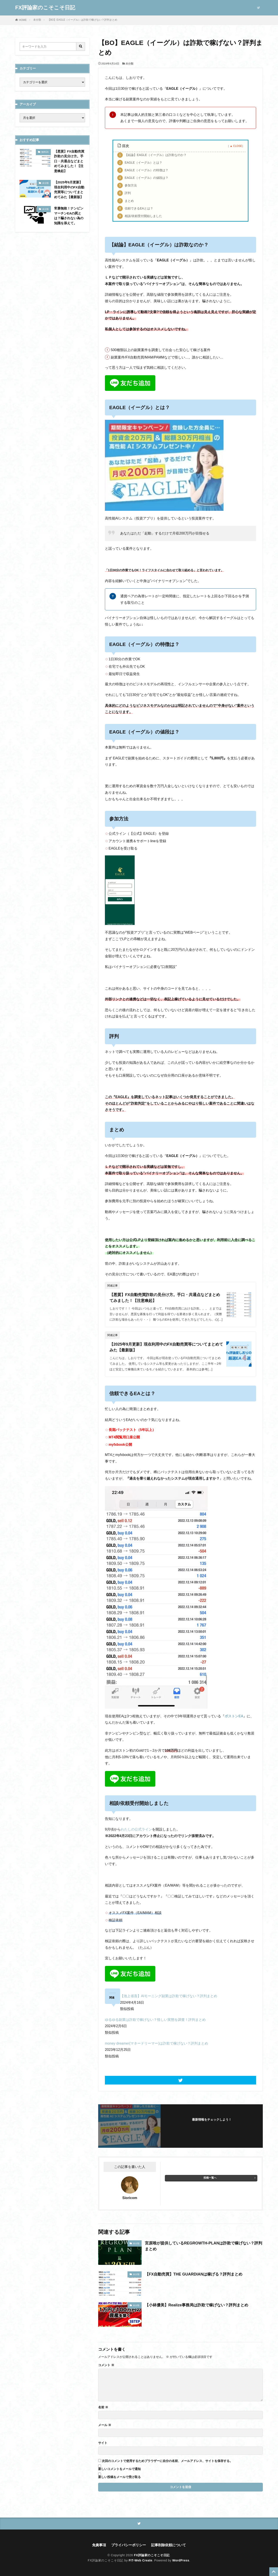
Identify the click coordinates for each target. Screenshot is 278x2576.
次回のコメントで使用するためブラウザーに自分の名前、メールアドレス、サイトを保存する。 (167, 2460)
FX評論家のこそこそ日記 (45, 7)
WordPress (180, 2560)
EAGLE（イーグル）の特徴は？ (142, 170)
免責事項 (99, 2545)
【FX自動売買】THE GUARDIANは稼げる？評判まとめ (193, 2274)
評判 (124, 193)
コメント (106, 2365)
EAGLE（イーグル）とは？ (139, 162)
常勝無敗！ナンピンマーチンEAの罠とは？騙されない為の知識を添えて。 (68, 215)
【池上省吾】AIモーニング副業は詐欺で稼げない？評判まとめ (168, 1996)
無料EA (44, 152)
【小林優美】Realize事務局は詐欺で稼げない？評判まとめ (196, 2305)
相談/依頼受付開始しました (139, 216)
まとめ (125, 201)
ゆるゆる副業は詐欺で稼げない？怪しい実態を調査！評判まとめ (155, 2020)
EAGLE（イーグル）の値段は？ (142, 178)
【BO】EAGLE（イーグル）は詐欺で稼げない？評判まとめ (82, 19)
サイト (102, 2442)
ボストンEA (234, 1716)
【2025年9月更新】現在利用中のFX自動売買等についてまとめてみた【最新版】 (166, 1347)
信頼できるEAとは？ (135, 208)
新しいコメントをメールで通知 (119, 2468)
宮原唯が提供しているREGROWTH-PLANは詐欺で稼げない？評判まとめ (203, 2246)
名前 (103, 2407)
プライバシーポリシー (128, 2545)
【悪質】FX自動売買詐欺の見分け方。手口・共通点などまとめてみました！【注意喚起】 (164, 1298)
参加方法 (127, 185)
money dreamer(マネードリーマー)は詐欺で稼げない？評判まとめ (156, 2043)
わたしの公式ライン (136, 1829)
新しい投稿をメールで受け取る (119, 2476)
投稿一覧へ (210, 2177)
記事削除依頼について (168, 2545)
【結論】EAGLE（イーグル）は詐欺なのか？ (152, 155)
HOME (23, 20)
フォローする (212, 2126)
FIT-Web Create (140, 2560)
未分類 (37, 19)
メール (104, 2425)
